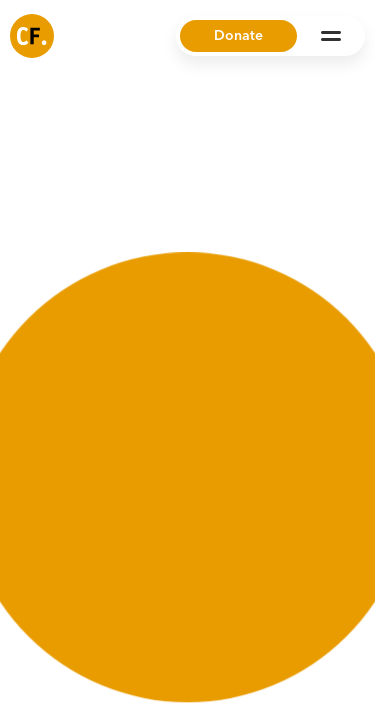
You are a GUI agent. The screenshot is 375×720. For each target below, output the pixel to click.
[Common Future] (32, 36)
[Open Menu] (331, 36)
